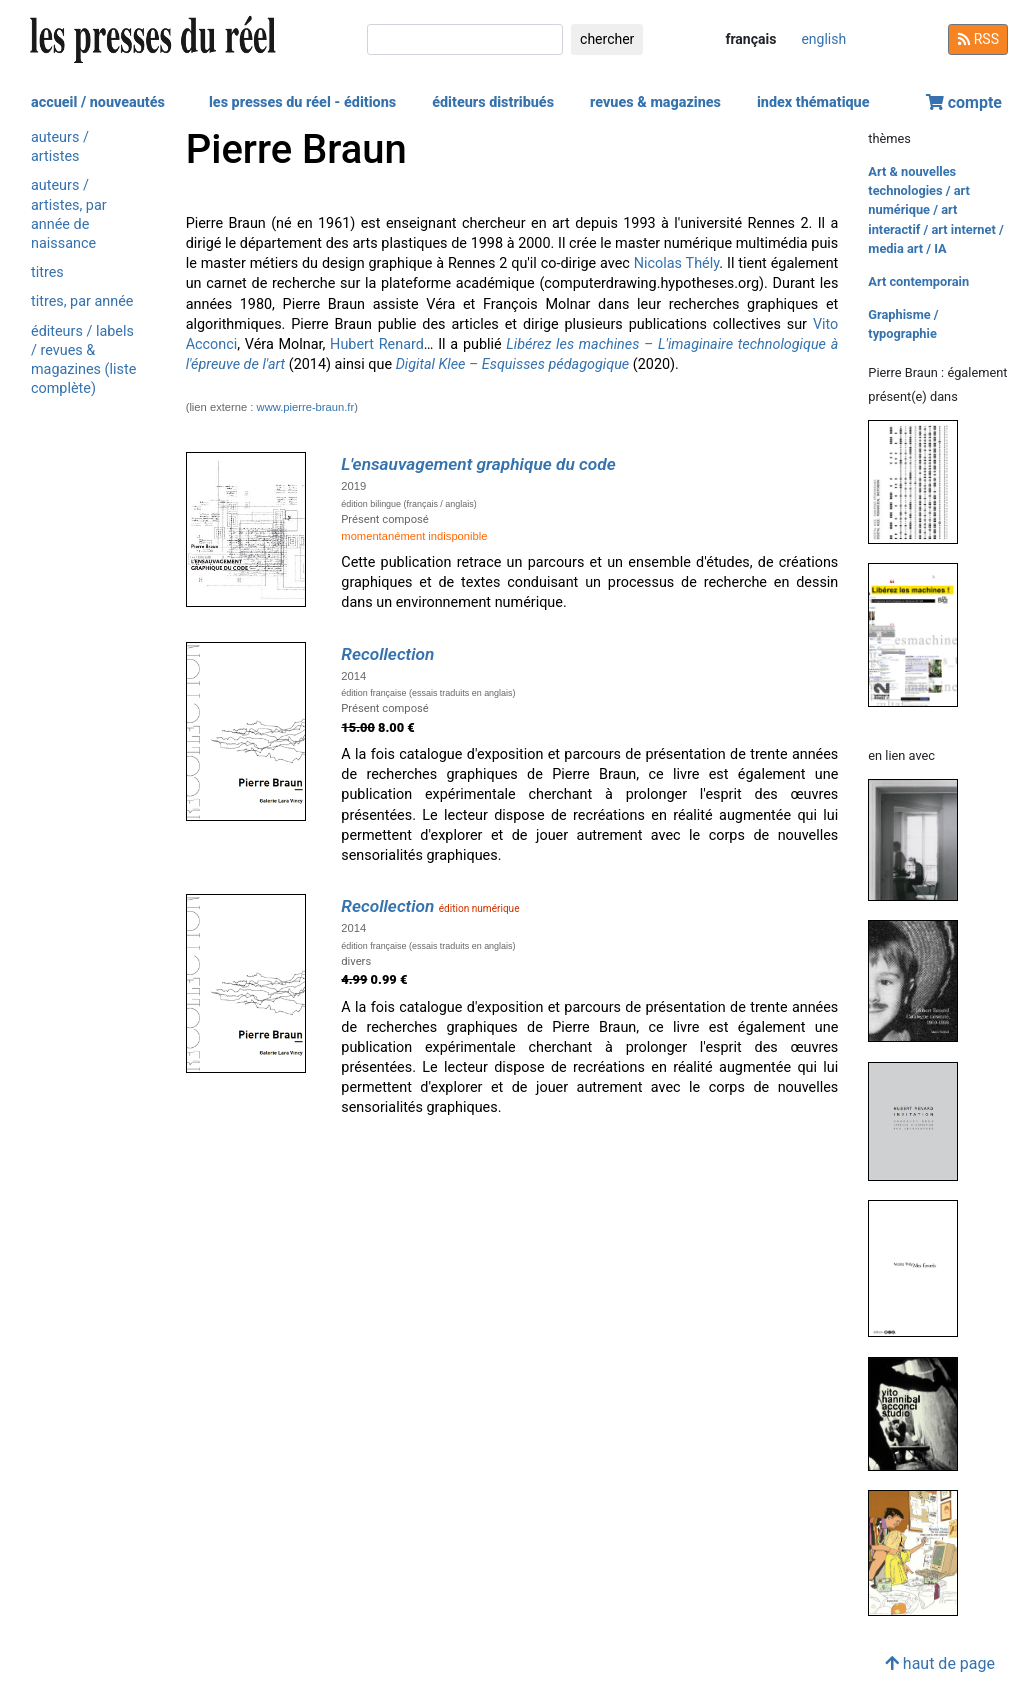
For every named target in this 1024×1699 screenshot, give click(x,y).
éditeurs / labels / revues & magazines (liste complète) (83, 360)
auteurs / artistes (60, 147)
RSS (978, 39)
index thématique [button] (813, 102)
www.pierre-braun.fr (306, 407)
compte (964, 102)
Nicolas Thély (677, 263)
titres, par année (82, 301)
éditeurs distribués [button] (493, 102)
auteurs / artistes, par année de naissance (69, 214)
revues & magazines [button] (655, 102)
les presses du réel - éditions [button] (302, 102)
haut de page (940, 1663)
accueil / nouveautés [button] (98, 102)
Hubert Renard (377, 344)
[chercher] (465, 39)
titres (47, 272)
